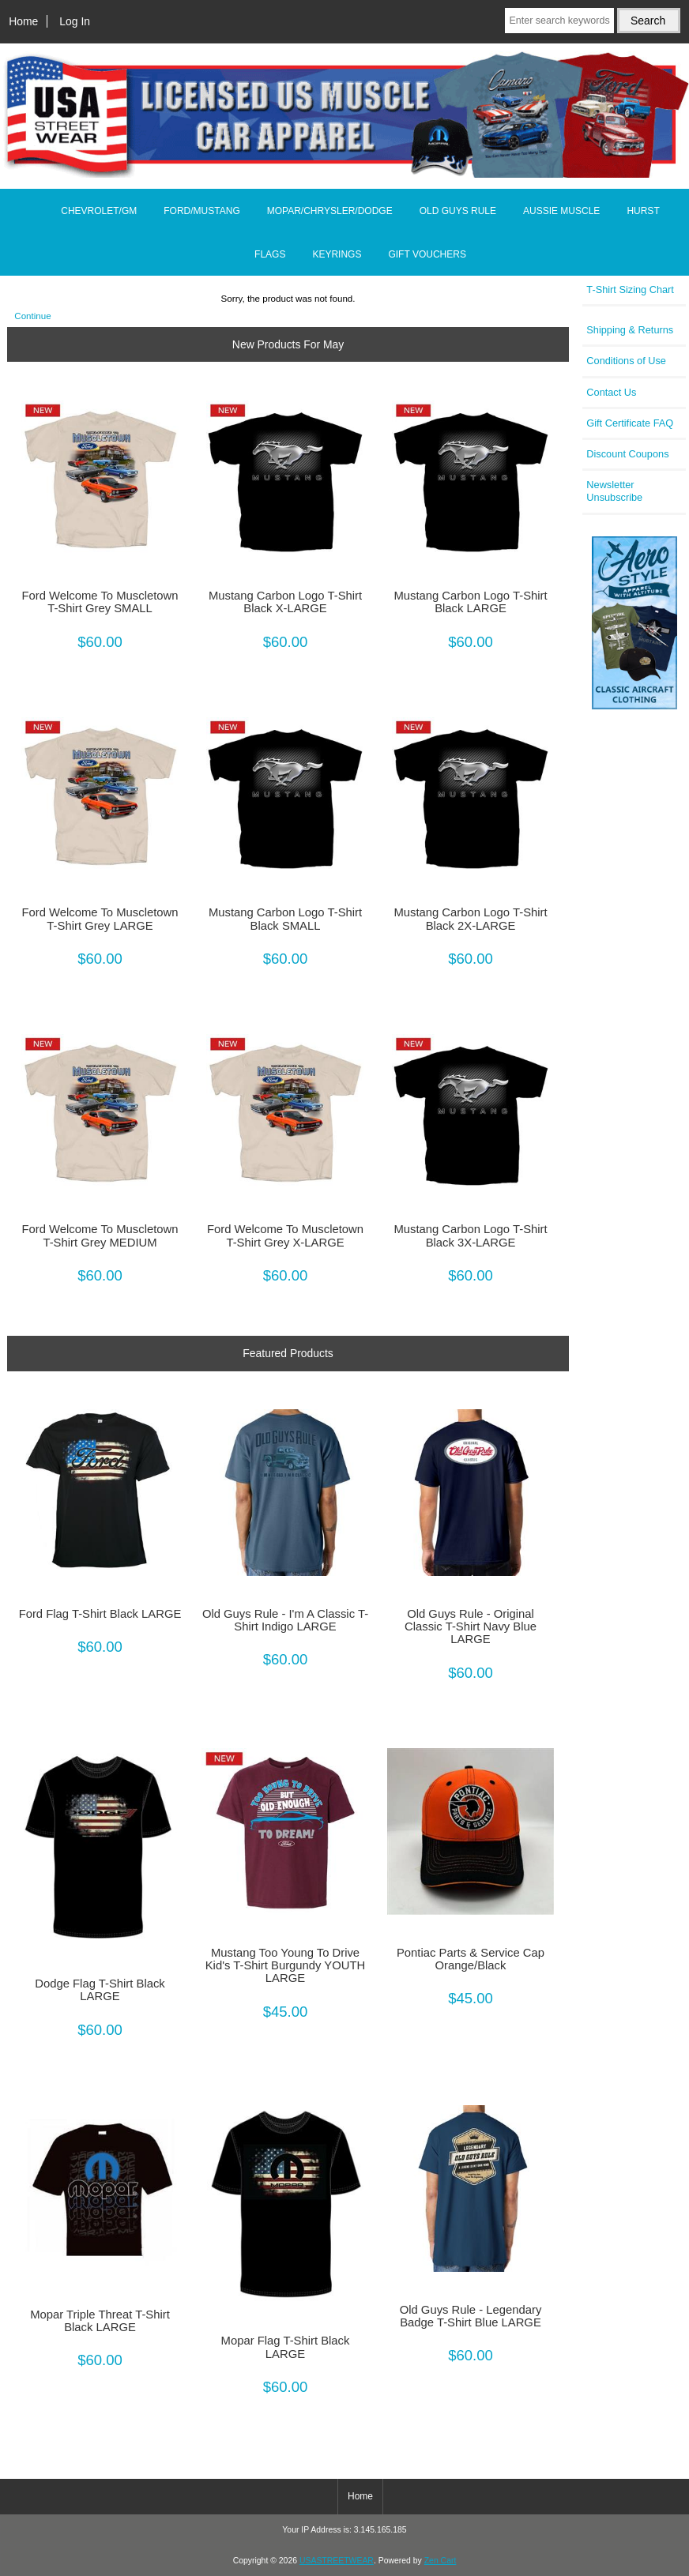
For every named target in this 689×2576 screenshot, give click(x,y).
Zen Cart (440, 2560)
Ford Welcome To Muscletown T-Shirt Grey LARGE (99, 918)
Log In (74, 21)
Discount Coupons (627, 454)
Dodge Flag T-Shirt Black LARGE (100, 1990)
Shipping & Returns (629, 330)
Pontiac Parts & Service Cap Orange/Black (470, 1959)
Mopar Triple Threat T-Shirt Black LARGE (100, 2320)
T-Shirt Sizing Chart (630, 289)
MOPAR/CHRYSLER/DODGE (330, 210)
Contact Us (611, 392)
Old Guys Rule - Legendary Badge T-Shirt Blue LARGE (471, 2316)
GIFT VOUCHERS (426, 254)
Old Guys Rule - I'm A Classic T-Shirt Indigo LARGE (285, 1620)
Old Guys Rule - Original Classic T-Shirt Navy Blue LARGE (471, 1626)
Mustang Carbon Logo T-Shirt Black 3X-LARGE (470, 1235)
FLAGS (269, 254)
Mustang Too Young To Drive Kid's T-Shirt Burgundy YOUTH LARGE (285, 1965)
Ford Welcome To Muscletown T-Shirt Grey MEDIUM (99, 1235)
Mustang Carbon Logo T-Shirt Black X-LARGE (285, 602)
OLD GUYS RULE (458, 210)
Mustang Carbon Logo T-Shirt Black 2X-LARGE (470, 918)
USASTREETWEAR (336, 2560)
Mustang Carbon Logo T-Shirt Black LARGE (470, 602)
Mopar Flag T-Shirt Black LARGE (285, 2347)
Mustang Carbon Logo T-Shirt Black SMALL (285, 918)
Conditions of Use (626, 361)
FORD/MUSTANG (201, 210)
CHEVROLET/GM (99, 210)
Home (23, 21)
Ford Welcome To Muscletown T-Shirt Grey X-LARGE (285, 1235)
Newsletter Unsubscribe (614, 491)
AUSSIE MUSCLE (561, 210)
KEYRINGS (336, 254)
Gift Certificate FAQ (629, 423)
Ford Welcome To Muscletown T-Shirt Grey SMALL (99, 602)
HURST (643, 210)
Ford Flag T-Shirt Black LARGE (100, 1614)
